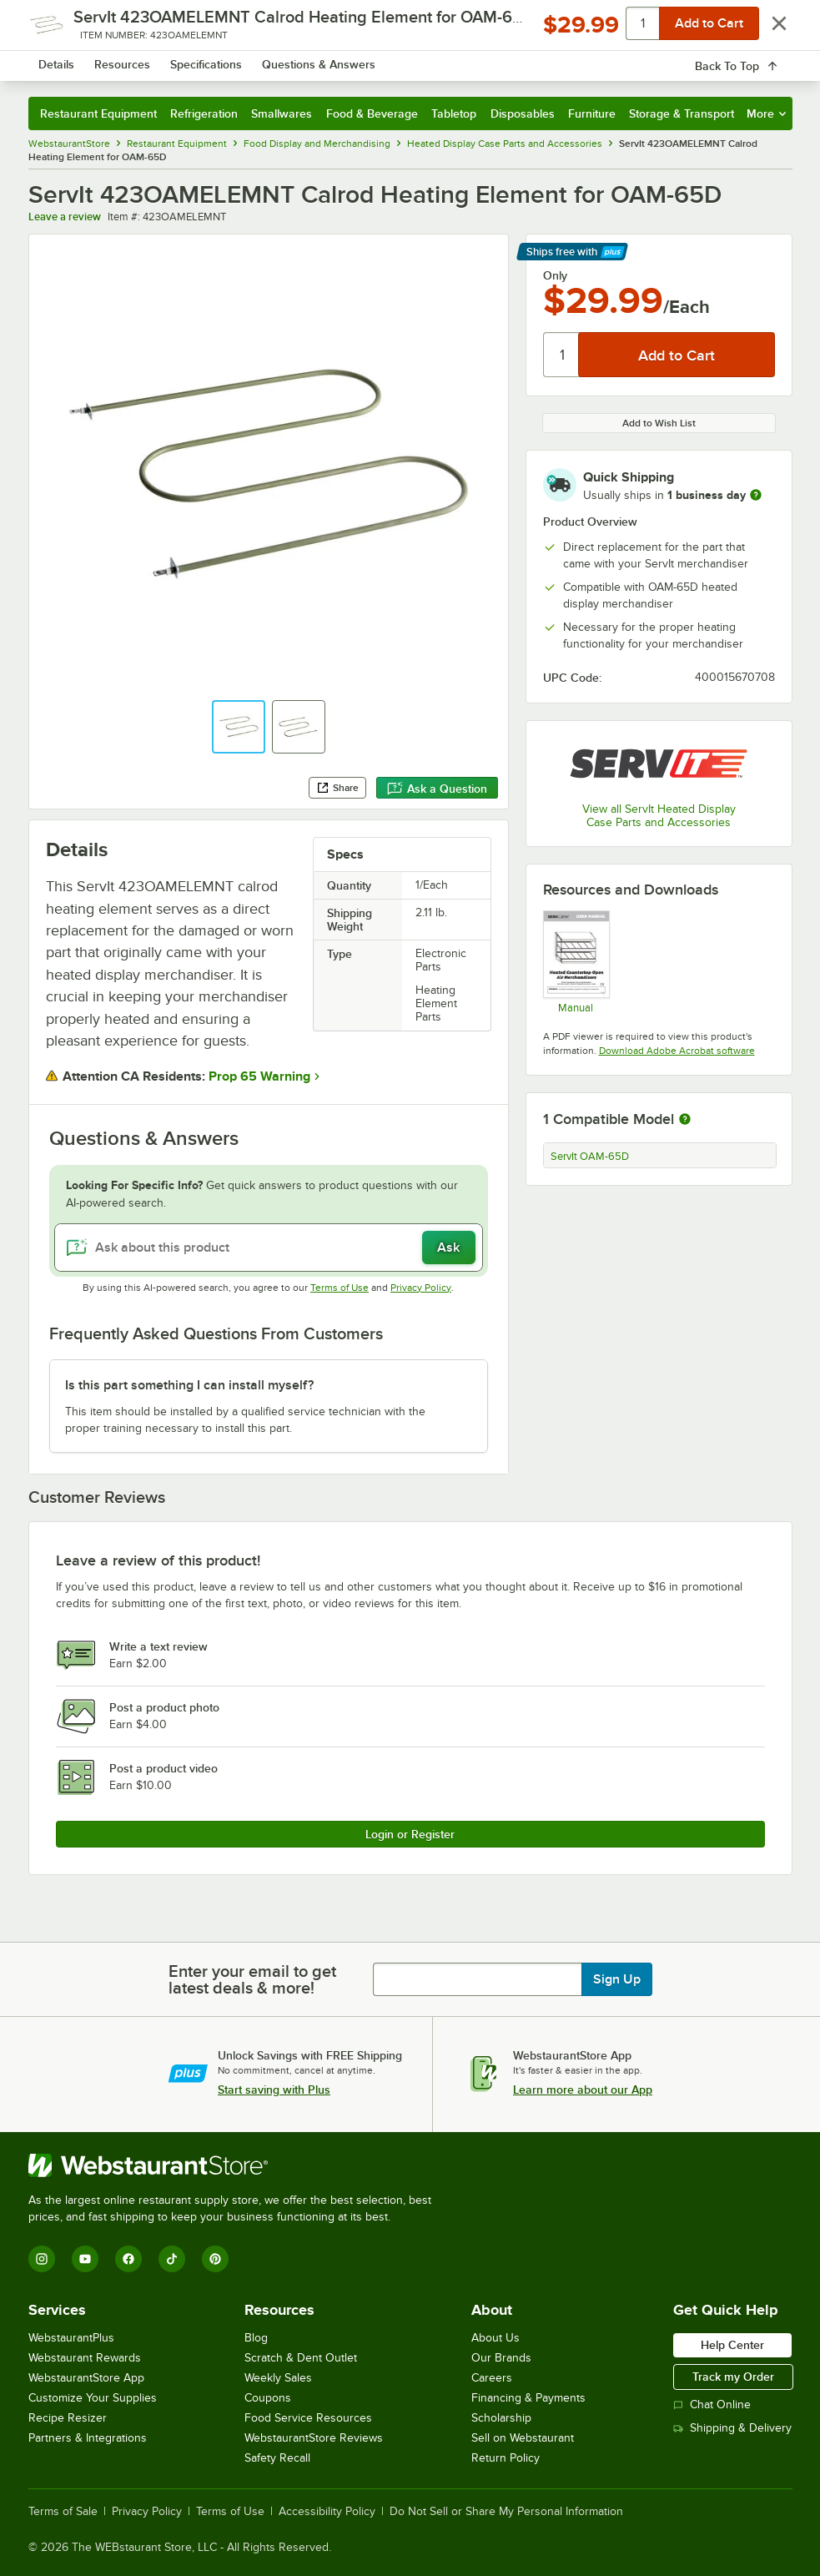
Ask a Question (437, 788)
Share (337, 787)
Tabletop (453, 113)
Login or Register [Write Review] (410, 1834)
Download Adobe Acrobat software (677, 1050)
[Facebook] (128, 2259)
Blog (256, 2338)
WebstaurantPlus (71, 2338)
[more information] (756, 494)
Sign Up (617, 1979)
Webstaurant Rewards (84, 2358)
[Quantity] (562, 354)
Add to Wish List (659, 423)
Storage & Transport (681, 113)
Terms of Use (339, 1287)
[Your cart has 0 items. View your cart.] (766, 61)
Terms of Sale (63, 2512)
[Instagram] (41, 2259)
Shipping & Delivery (732, 2428)
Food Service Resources (308, 2418)
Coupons (267, 2398)
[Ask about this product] (268, 1247)
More (766, 113)
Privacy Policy (420, 1287)
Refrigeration (204, 113)
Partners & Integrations (87, 2438)
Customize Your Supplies (92, 2398)
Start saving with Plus (274, 2089)
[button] (238, 727)
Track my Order (733, 2376)
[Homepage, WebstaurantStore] (121, 61)
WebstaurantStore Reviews (313, 2438)
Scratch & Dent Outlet (300, 2358)
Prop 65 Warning (259, 1076)
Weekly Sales (278, 2378)
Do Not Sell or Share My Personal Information (506, 2512)
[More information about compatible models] (685, 1120)
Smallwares (281, 113)
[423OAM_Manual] (576, 961)
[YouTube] (85, 2259)
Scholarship (501, 2418)
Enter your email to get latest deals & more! (252, 1979)
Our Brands (501, 2358)
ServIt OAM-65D (590, 1156)
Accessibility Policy (327, 2512)
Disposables (522, 113)
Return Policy (505, 2458)
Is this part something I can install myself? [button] (189, 1385)
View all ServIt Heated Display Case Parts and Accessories (659, 816)
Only (555, 275)
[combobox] (381, 61)
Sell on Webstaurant (522, 2438)
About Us (495, 2338)
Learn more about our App (582, 2089)
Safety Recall (277, 2458)
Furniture (592, 113)
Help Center (732, 2345)
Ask (448, 1247)
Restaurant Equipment (98, 113)
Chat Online (712, 2404)
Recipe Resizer (67, 2418)
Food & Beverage (372, 113)
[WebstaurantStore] (236, 2165)
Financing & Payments (528, 2398)
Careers (491, 2378)
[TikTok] (171, 2259)
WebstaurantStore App (86, 2378)
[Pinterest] (215, 2259)
